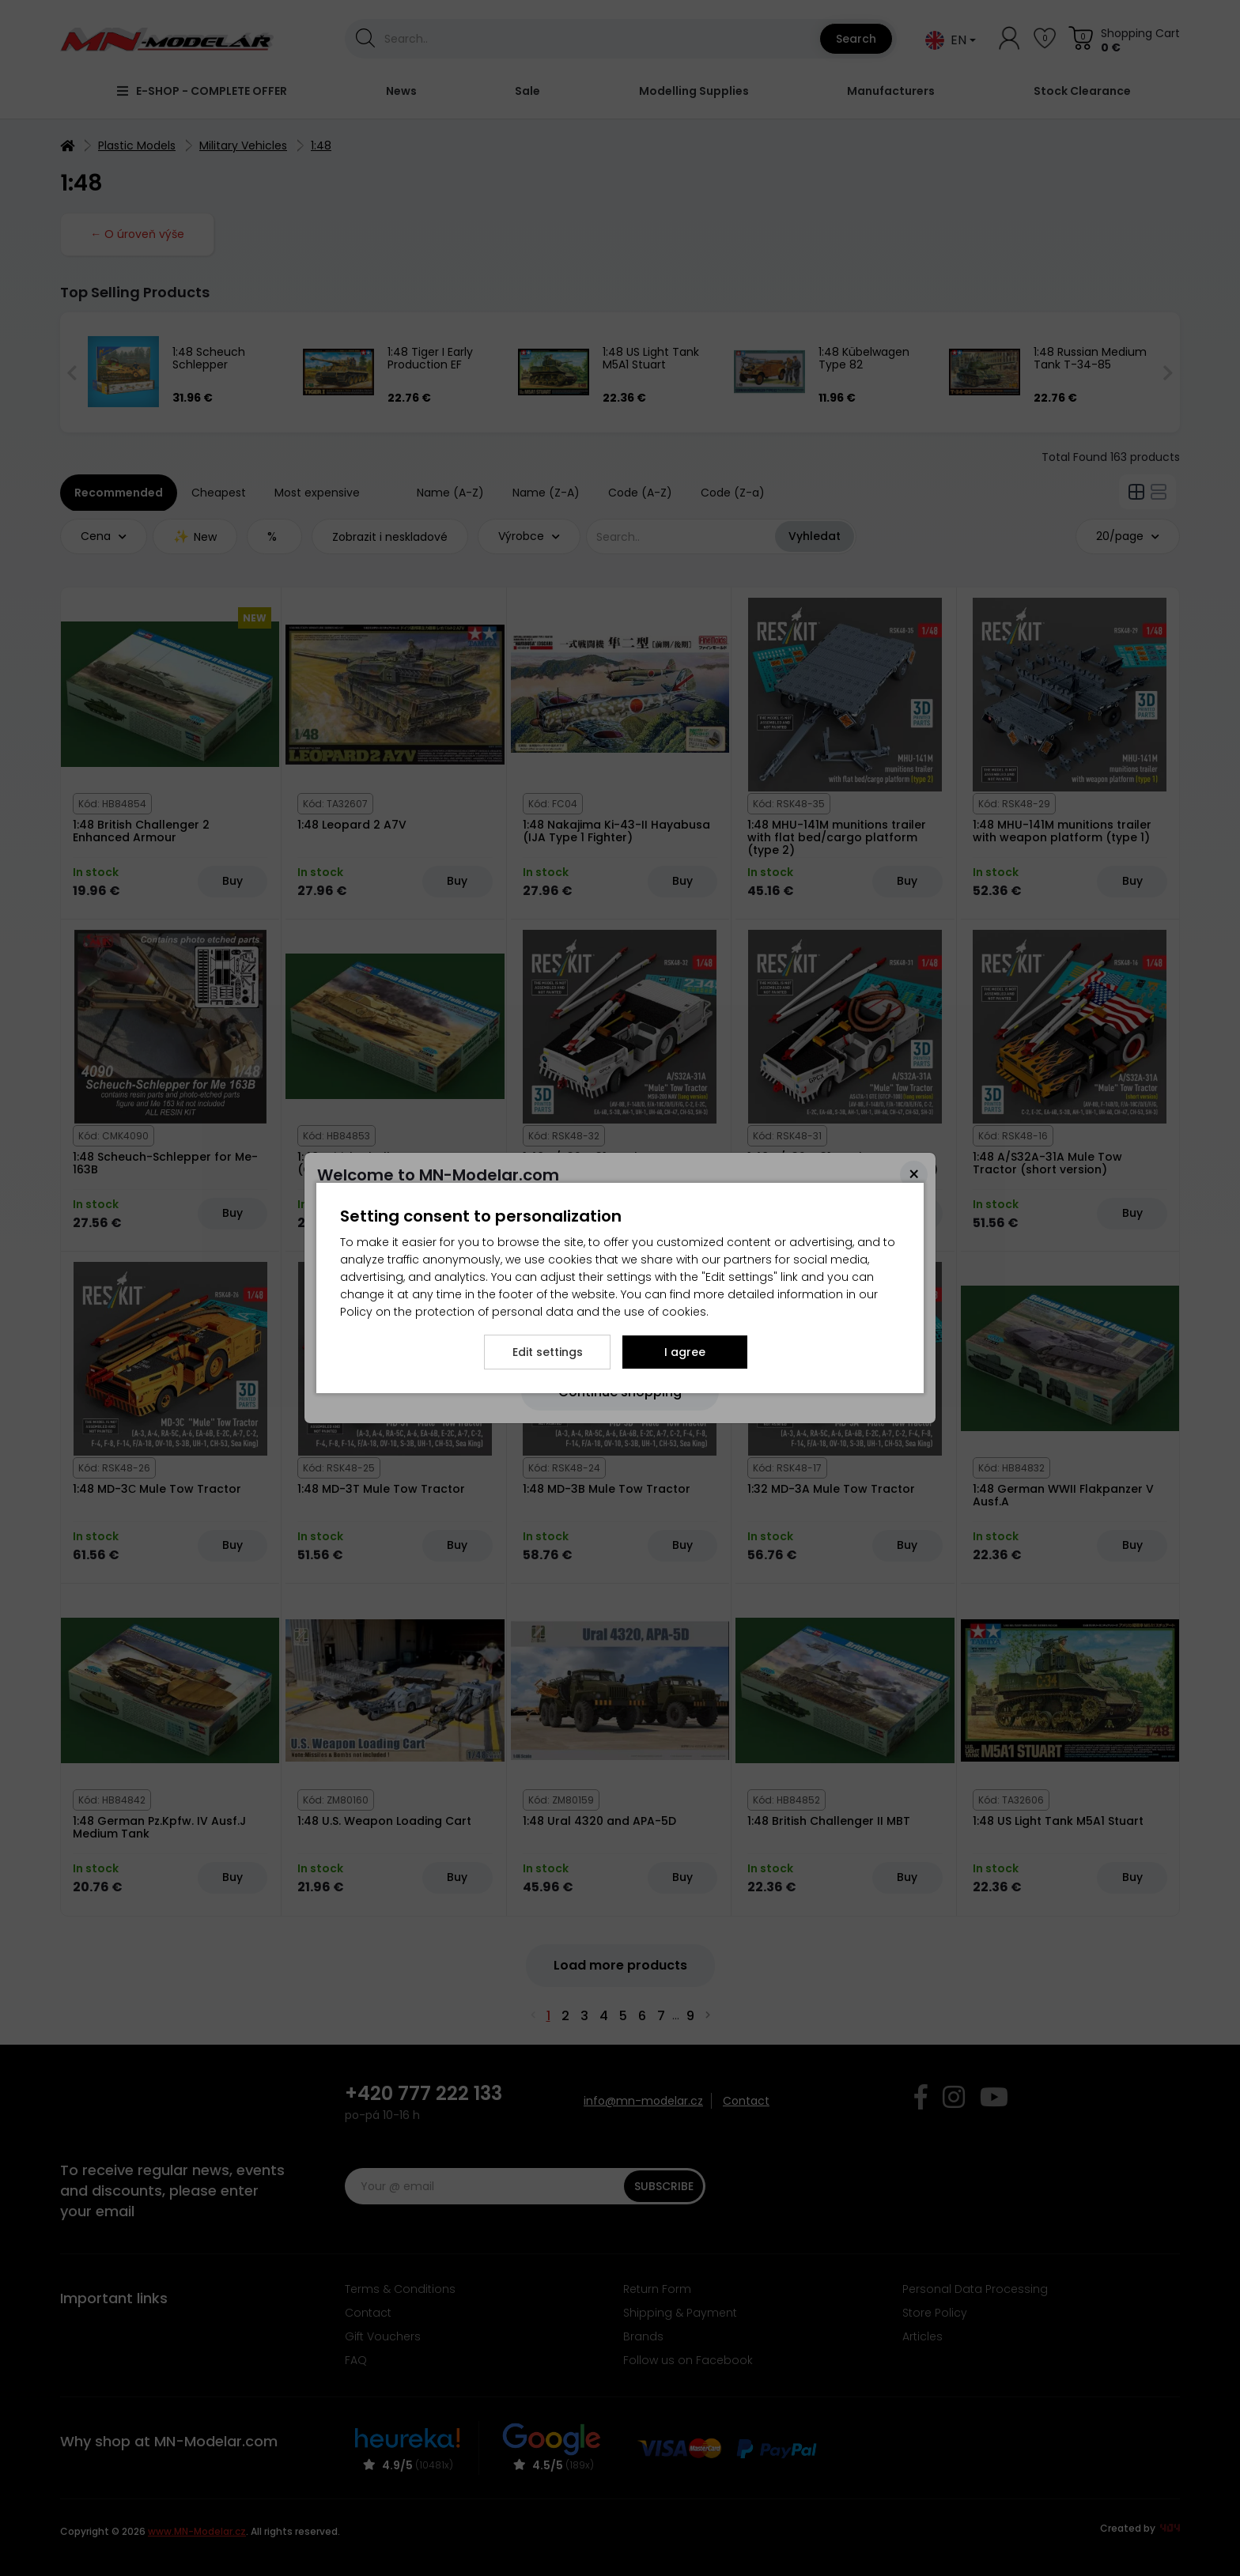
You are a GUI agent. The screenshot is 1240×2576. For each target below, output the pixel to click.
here (496, 1201)
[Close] (914, 1174)
